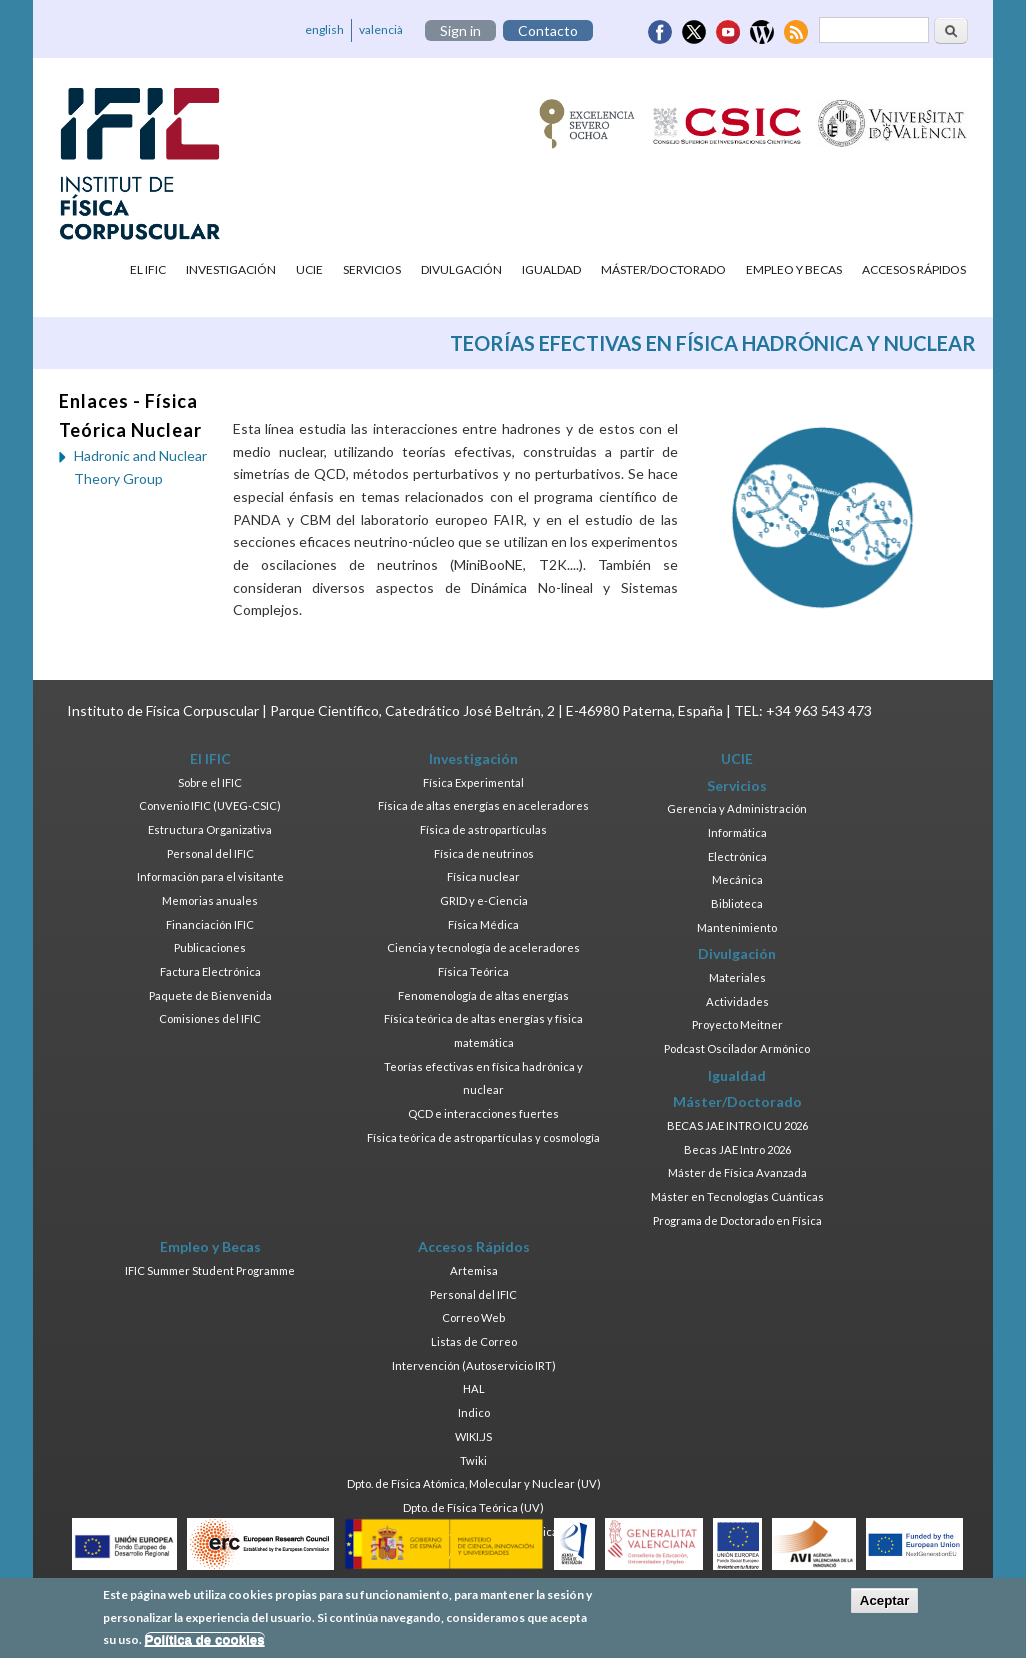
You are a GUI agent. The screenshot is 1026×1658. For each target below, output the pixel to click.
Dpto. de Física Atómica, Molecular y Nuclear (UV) (474, 1483)
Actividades (737, 1001)
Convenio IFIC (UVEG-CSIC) (210, 805)
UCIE (309, 269)
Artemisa (474, 1270)
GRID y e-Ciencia (484, 900)
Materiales (737, 977)
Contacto (548, 30)
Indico (474, 1412)
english (324, 29)
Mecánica (737, 879)
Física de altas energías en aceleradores (483, 805)
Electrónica (737, 856)
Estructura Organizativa (210, 829)
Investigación (231, 269)
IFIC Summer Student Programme (210, 1270)
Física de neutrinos (484, 853)
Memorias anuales (210, 900)
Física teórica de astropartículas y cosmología (483, 1137)
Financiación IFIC (210, 924)
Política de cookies (205, 1645)
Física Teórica (473, 971)
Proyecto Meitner (737, 1024)
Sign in (460, 30)
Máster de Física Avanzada (737, 1172)
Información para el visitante (210, 876)
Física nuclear (483, 876)
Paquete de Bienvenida (210, 995)
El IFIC (148, 269)
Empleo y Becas (794, 269)
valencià (381, 29)
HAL (474, 1388)
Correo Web (473, 1317)
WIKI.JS (473, 1436)
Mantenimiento (737, 927)
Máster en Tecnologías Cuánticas (737, 1196)
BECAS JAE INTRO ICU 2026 (737, 1125)
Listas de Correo (474, 1341)
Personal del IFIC (210, 853)
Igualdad (551, 269)
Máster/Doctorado (663, 269)
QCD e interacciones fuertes (483, 1113)
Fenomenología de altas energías (483, 995)
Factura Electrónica (210, 971)
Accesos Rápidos (914, 269)
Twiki (473, 1460)
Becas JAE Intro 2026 (737, 1149)
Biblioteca (737, 903)
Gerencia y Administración (737, 808)
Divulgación (461, 269)
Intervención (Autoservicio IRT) (474, 1365)
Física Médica (483, 924)
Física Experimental (473, 782)
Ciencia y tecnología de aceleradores (483, 947)
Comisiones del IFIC (210, 1018)
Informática (737, 832)
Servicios (372, 269)
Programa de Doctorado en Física (737, 1220)
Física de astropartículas (483, 829)
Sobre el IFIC (210, 782)
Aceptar (885, 1606)
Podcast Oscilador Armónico (737, 1048)
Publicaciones (210, 947)
